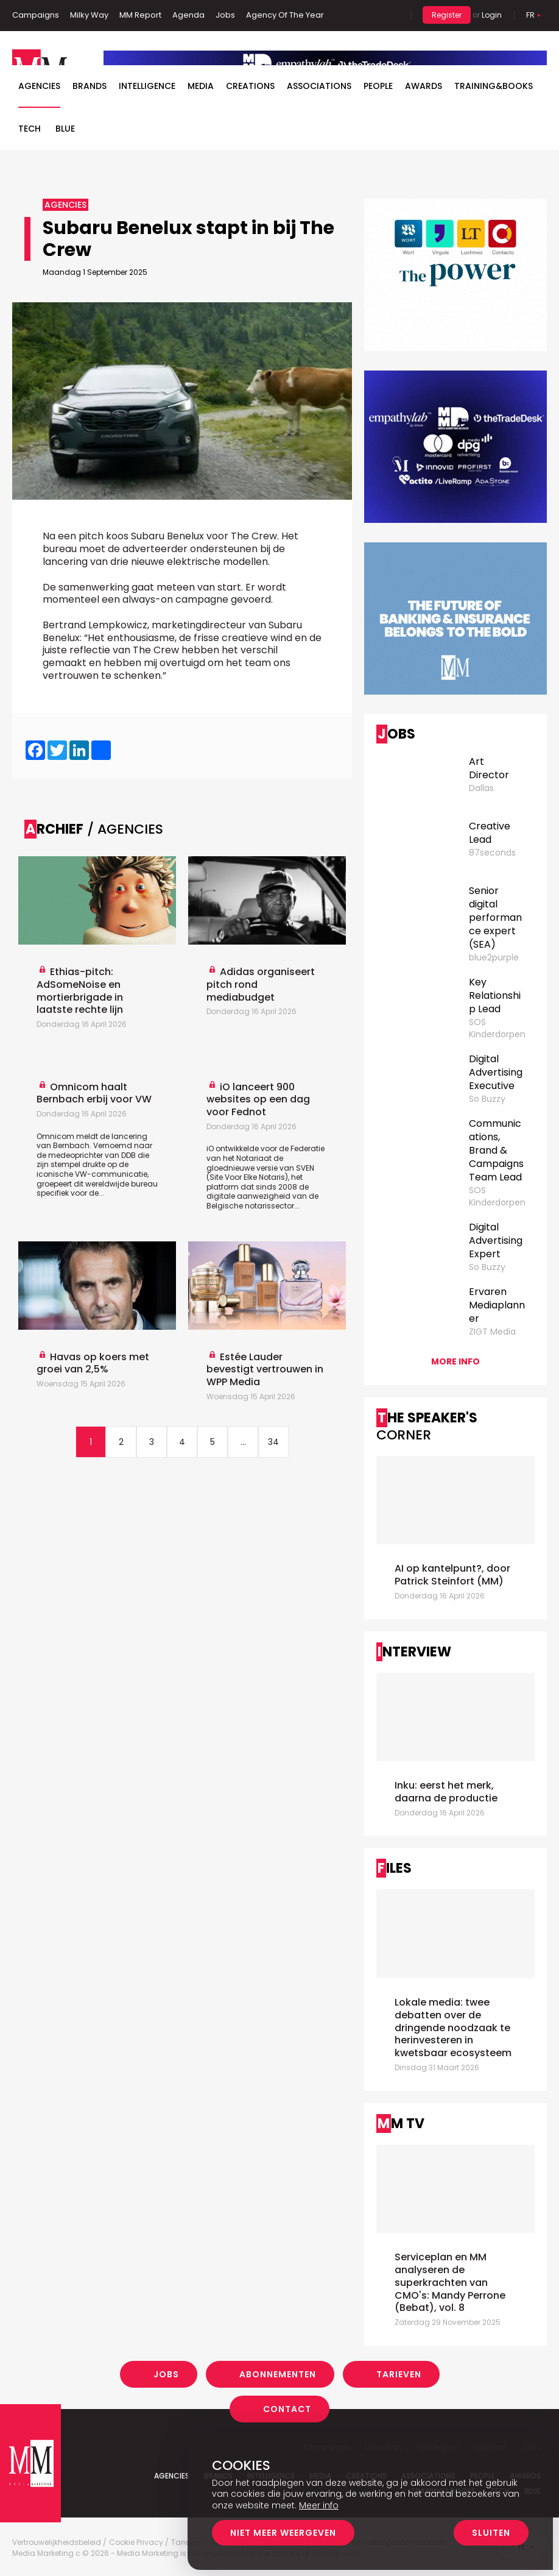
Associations (319, 86)
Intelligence (147, 86)
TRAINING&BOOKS (493, 86)
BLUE (65, 128)
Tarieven (398, 2374)
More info (455, 1361)
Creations (250, 86)
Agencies (39, 86)
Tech (29, 128)
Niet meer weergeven (283, 2533)
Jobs (225, 15)
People (378, 86)
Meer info (319, 2505)
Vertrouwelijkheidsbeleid (56, 2542)
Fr (530, 15)
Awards (423, 86)
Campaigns (35, 15)
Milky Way (89, 15)
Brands (89, 86)
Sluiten (491, 2533)
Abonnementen (277, 2374)
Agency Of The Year (285, 15)
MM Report (140, 15)
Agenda (188, 15)
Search (392, 15)
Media (201, 86)
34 (273, 1442)
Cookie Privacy (136, 2542)
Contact (287, 2409)
